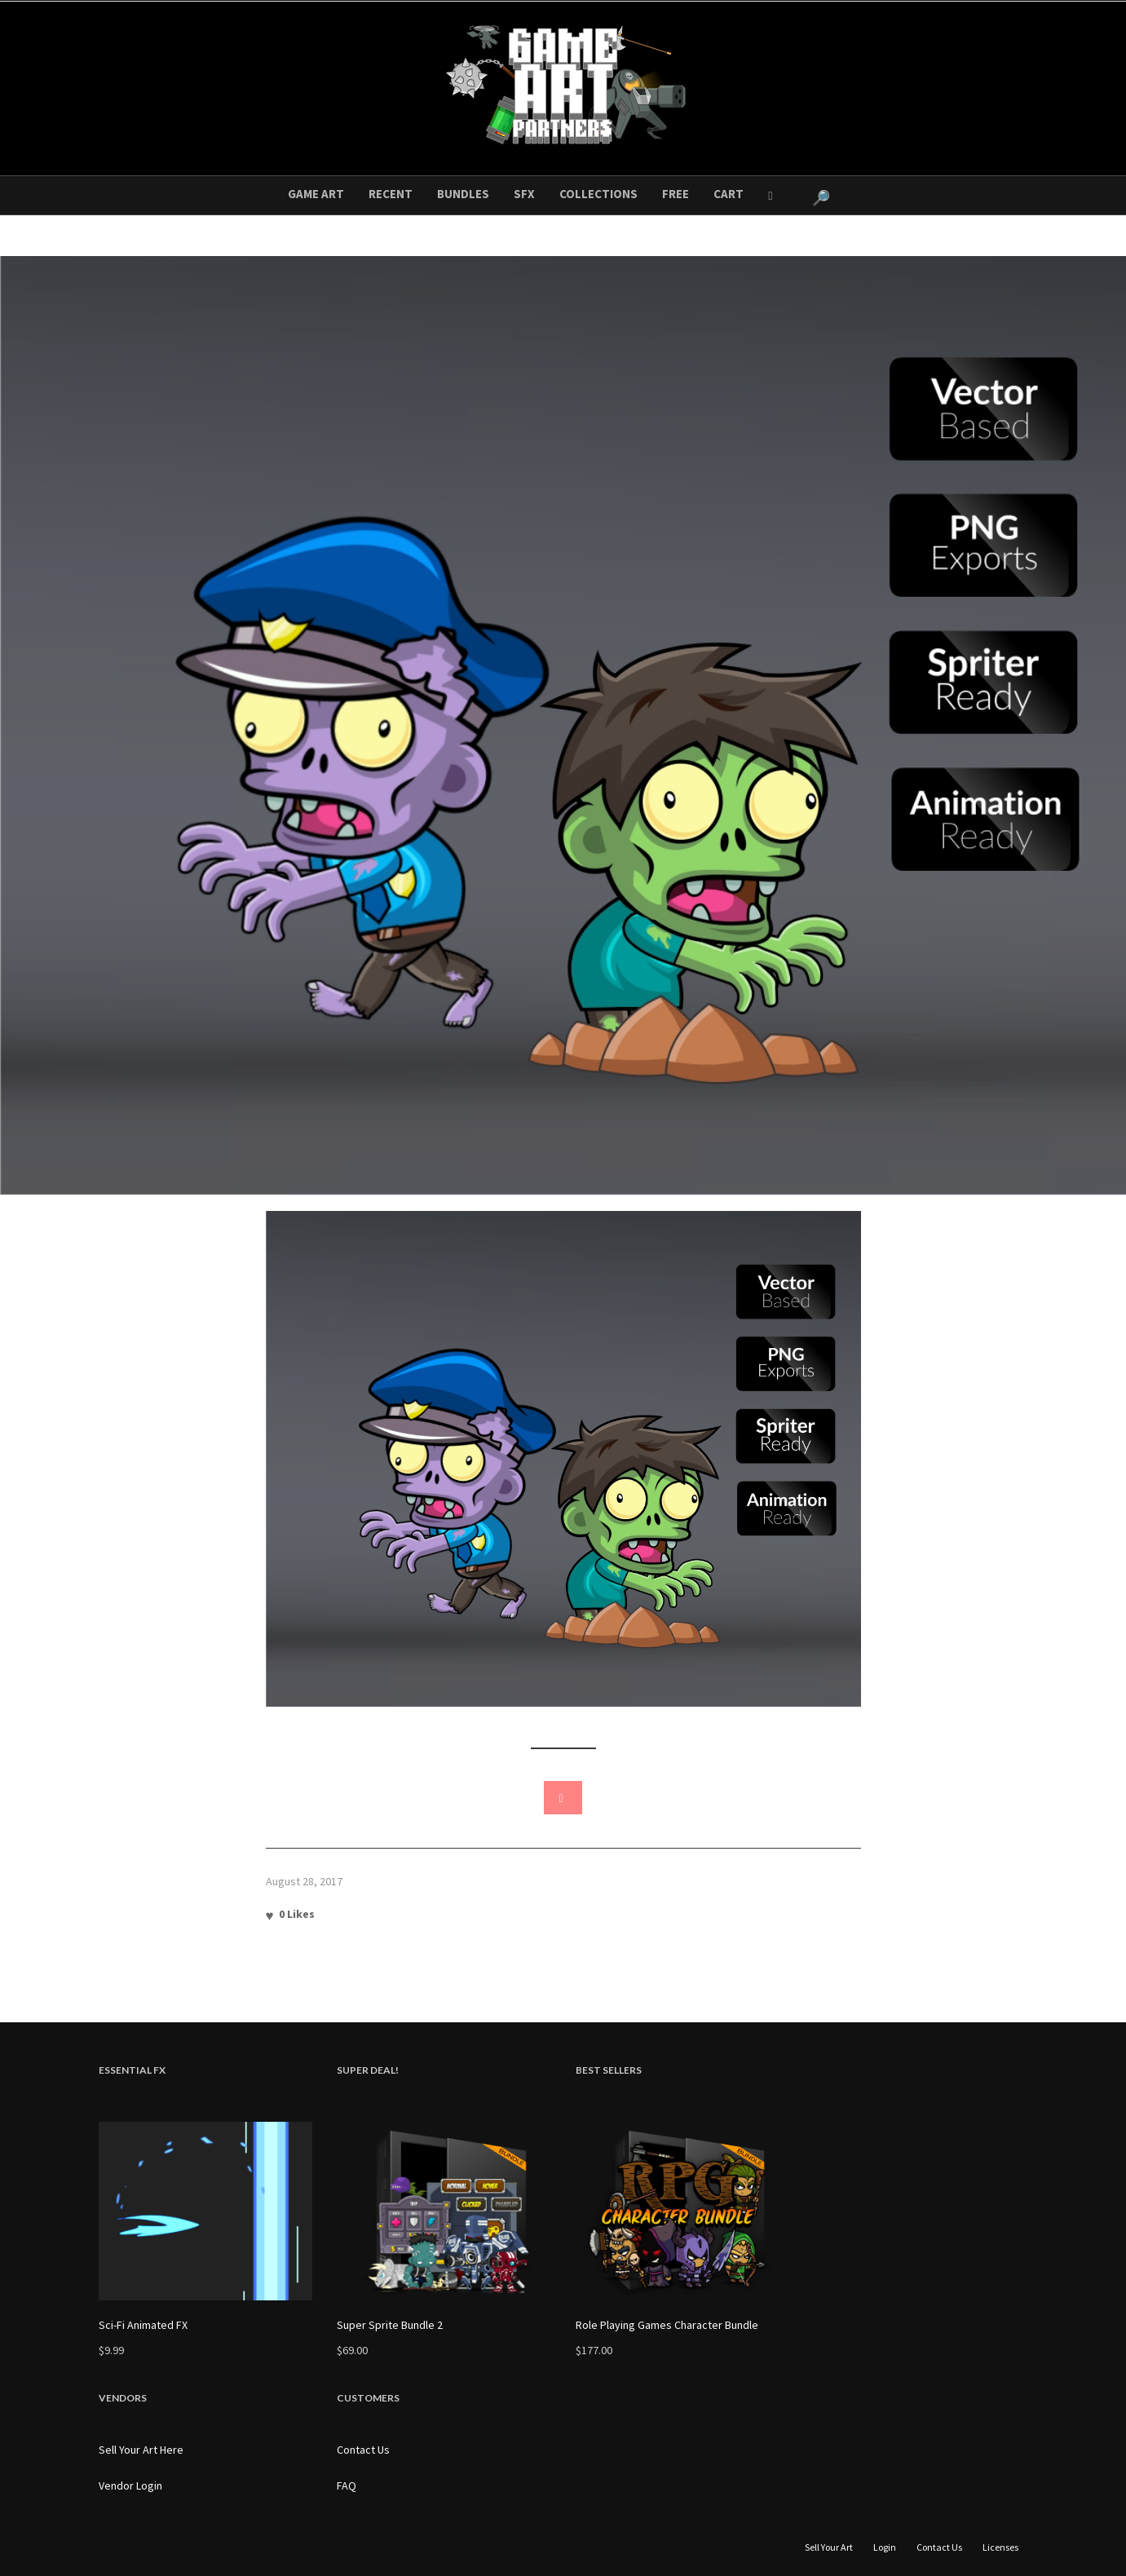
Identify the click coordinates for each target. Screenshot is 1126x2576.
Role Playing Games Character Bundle (667, 2325)
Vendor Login (130, 2485)
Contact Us (363, 2449)
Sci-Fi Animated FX (143, 2325)
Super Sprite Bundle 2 (390, 2325)
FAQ (346, 2485)
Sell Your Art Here (141, 2449)
